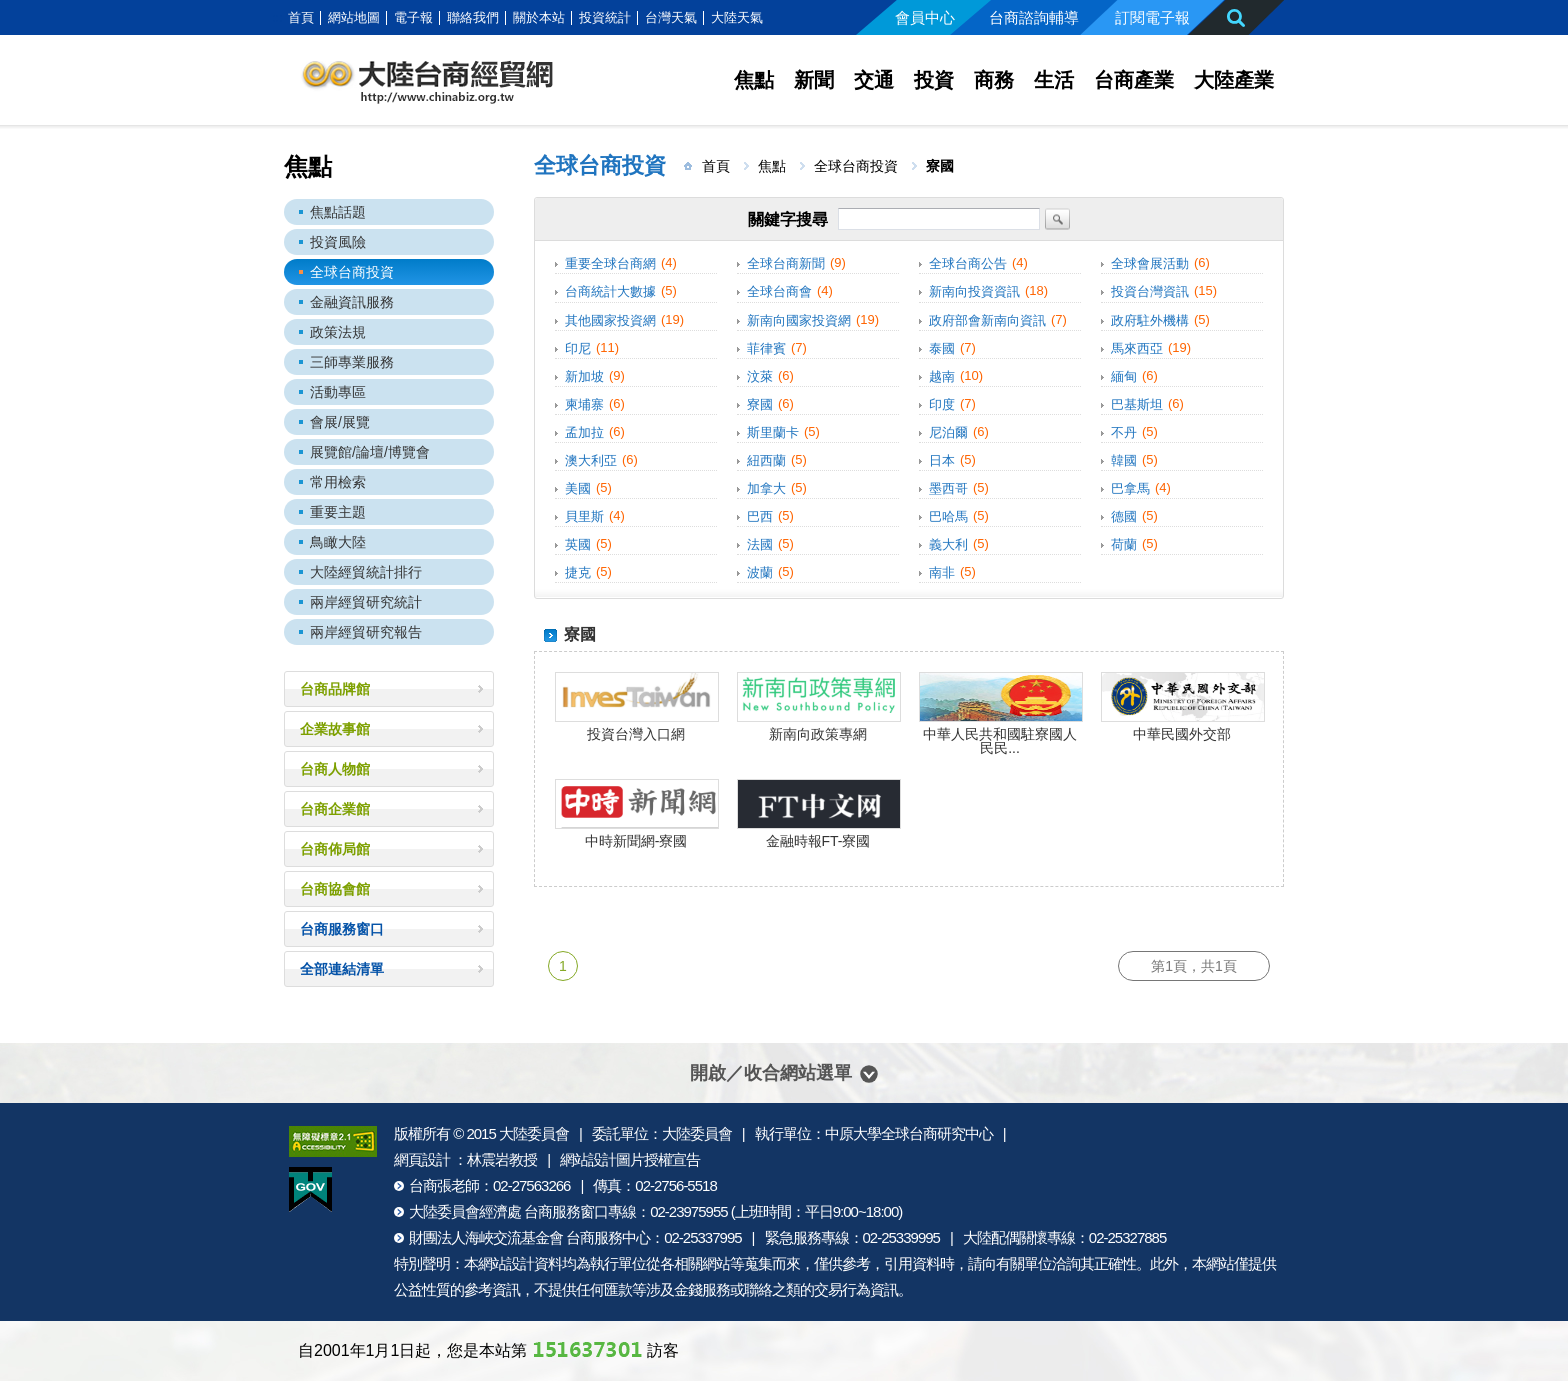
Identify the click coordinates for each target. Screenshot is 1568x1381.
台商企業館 (335, 809)
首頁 (301, 17)
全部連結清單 (342, 969)
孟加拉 (584, 432)
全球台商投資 (352, 272)
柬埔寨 (584, 404)
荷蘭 (1124, 544)
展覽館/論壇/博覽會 (370, 452)
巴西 (760, 516)
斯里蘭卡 (773, 432)
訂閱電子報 (1152, 17)
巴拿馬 (1130, 488)
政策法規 (338, 332)
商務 (994, 80)
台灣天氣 (671, 17)
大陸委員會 (534, 1133)
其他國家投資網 (610, 320)
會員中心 (925, 17)
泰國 (942, 348)
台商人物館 (335, 769)
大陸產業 (1234, 80)
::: (277, 17)
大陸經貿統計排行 (366, 572)
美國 (578, 488)
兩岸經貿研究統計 (366, 602)
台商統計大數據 (610, 292)
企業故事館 (335, 729)
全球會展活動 (1150, 263)
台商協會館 (335, 889)
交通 (874, 80)
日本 (942, 460)
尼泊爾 (948, 432)
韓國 (1124, 460)
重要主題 (338, 512)
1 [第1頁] (563, 966)
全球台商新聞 (786, 263)
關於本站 (539, 17)
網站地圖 (354, 17)
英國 (578, 544)
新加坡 (584, 376)
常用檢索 (338, 482)
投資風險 (338, 242)
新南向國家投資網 (799, 320)
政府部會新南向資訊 (987, 320)
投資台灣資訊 (1150, 292)
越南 (942, 376)
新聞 (814, 80)
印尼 (578, 348)
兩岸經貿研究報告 (366, 632)
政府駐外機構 (1150, 320)
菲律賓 (766, 348)
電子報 (413, 17)
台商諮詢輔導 (1034, 17)
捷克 (578, 572)
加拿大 (766, 488)
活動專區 (338, 392)
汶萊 (760, 376)
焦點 (754, 80)
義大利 (948, 544)
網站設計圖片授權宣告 (630, 1159)
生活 (1054, 80)
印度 (942, 404)
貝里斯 (584, 516)
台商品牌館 (335, 689)
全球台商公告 (968, 263)
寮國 (760, 404)
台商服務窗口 (342, 929)
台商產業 (1134, 80)
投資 (934, 80)
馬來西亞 (1137, 348)
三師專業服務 (352, 362)
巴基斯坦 (1137, 404)
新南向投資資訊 (974, 292)
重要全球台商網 (610, 263)
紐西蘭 (766, 460)
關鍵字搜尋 (788, 219)
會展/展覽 (340, 422)
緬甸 (1124, 376)
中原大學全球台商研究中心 (909, 1133)
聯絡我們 (473, 17)
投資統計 (605, 17)
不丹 (1124, 432)
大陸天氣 (737, 17)
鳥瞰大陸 (338, 542)
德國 (1124, 516)
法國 (760, 544)
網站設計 (506, 1263)
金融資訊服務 (352, 302)
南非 (942, 572)
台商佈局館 (335, 849)
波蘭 (760, 572)
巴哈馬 (948, 516)
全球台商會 (779, 292)
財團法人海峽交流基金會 (486, 1237)
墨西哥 (948, 488)
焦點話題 (338, 212)
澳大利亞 (591, 460)
